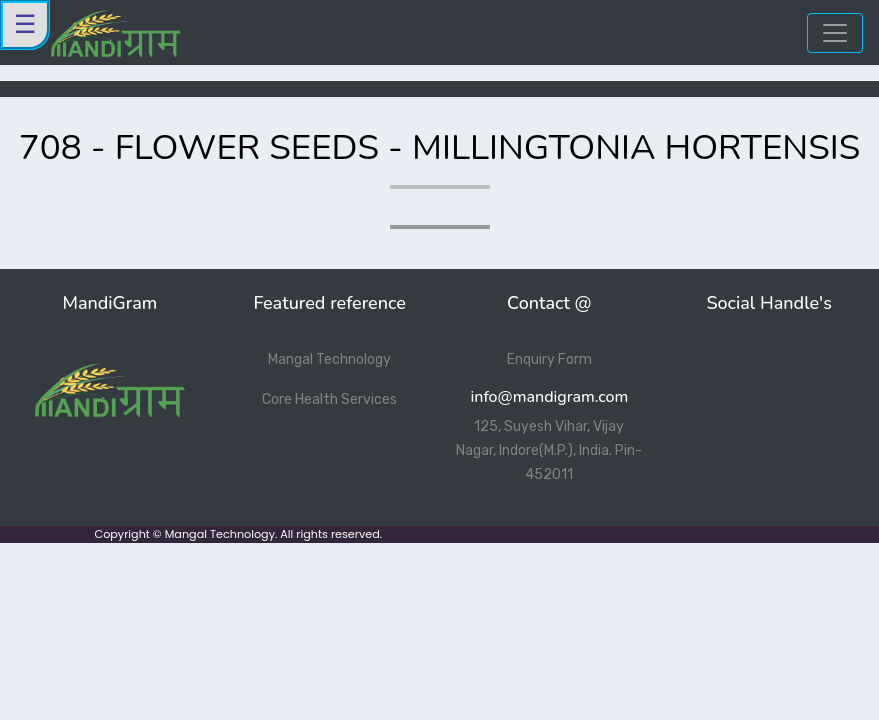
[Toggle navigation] (835, 33)
